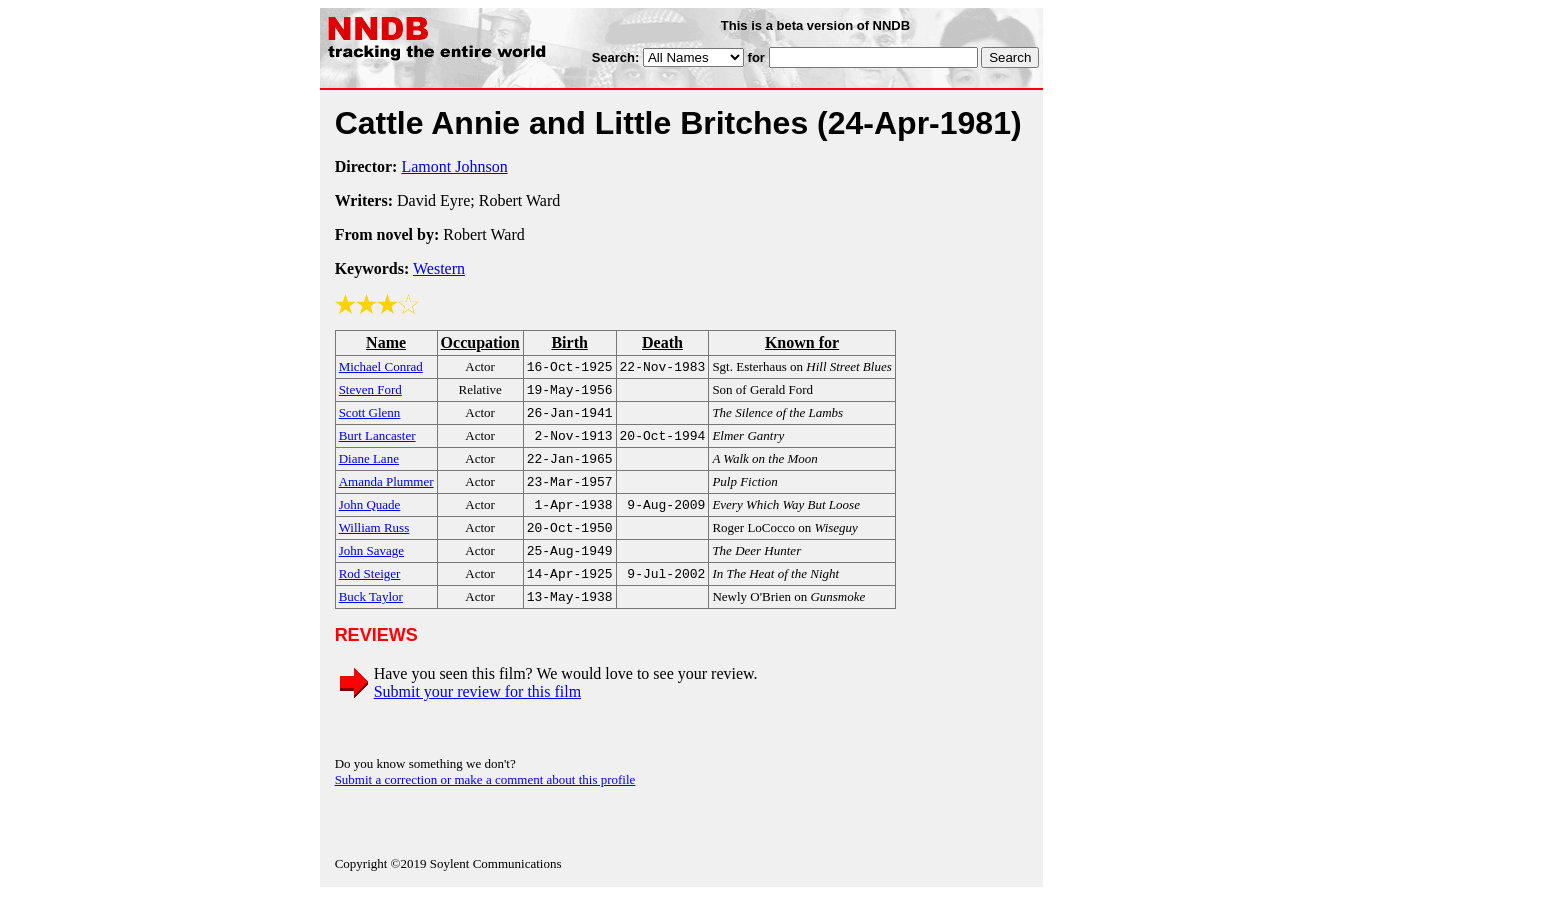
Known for (802, 342)
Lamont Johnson (454, 166)
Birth (569, 342)
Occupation (480, 342)
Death (662, 342)
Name (386, 342)
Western (439, 268)
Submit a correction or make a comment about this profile (485, 801)
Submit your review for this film (478, 713)
